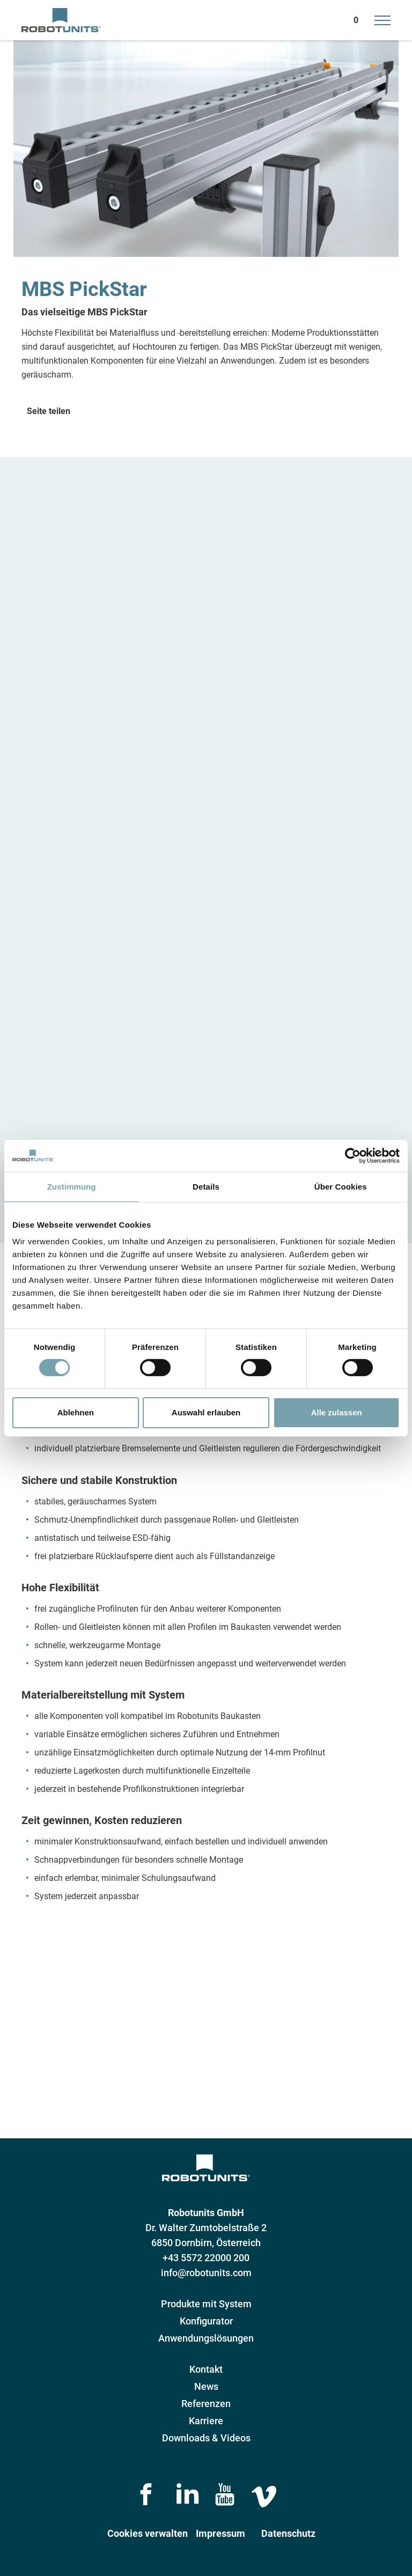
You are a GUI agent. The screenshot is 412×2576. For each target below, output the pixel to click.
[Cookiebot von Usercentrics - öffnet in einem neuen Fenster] (353, 1155)
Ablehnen (75, 1412)
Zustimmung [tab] (71, 1186)
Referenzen (206, 2403)
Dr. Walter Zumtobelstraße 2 (206, 2227)
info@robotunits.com (206, 2272)
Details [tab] (206, 1186)
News (206, 2386)
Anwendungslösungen (206, 2338)
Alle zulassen (336, 1412)
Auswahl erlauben (206, 1412)
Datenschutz (288, 2533)
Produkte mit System (206, 2303)
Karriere (206, 2420)
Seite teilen (48, 411)
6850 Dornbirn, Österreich (206, 2242)
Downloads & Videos (206, 2438)
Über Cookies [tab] (340, 1186)
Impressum (220, 2533)
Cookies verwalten (147, 2533)
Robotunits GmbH (206, 2212)
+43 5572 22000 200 (206, 2257)
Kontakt (206, 2369)
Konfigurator (206, 2321)
